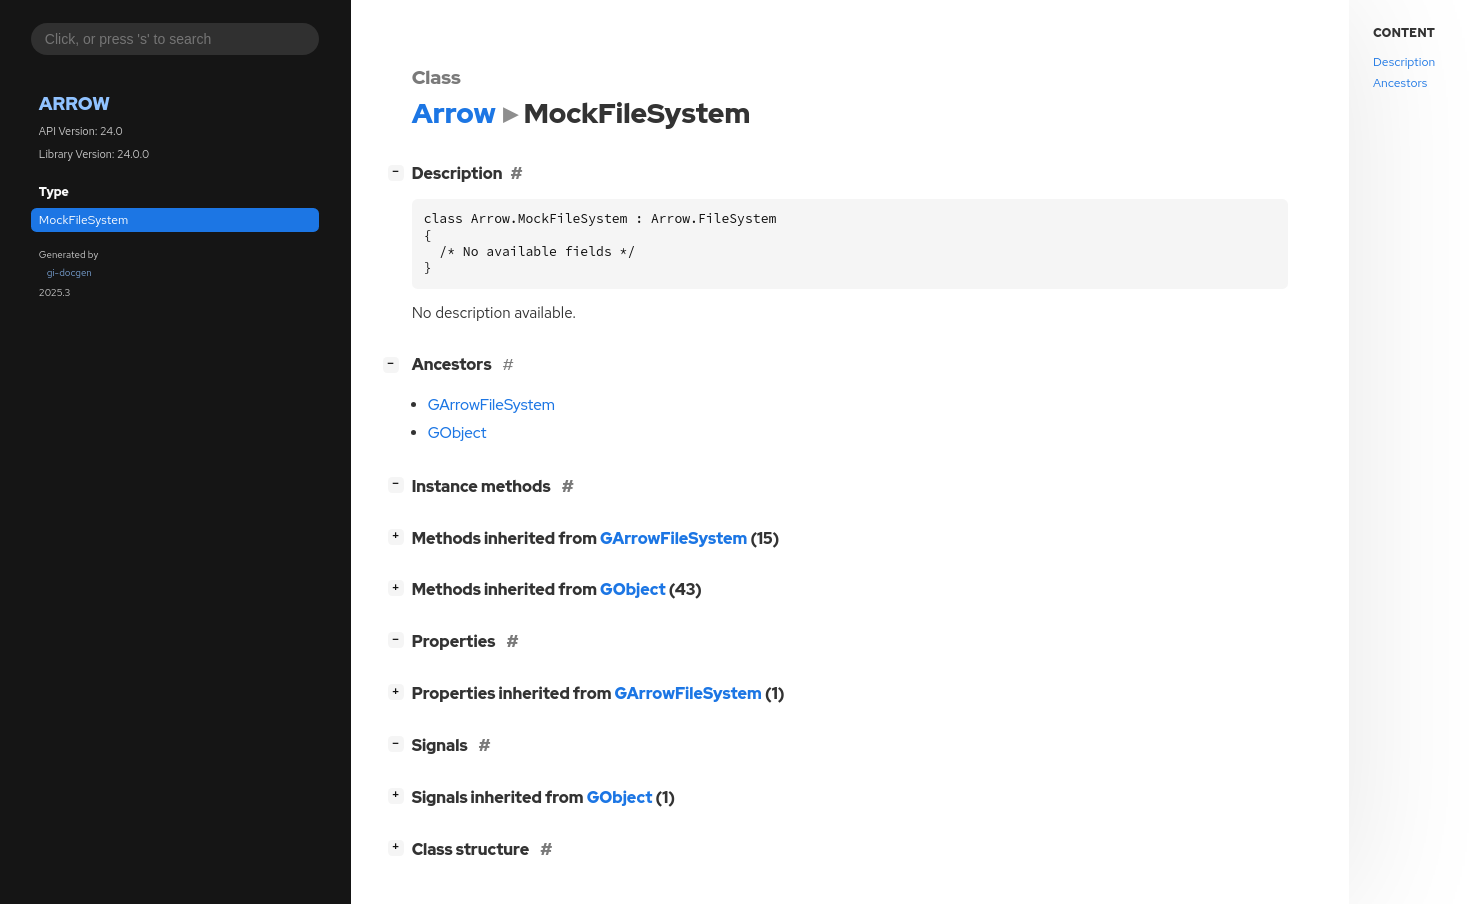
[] (399, 171)
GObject (457, 433)
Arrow (74, 103)
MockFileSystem (83, 220)
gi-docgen (69, 272)
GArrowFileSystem (491, 405)
